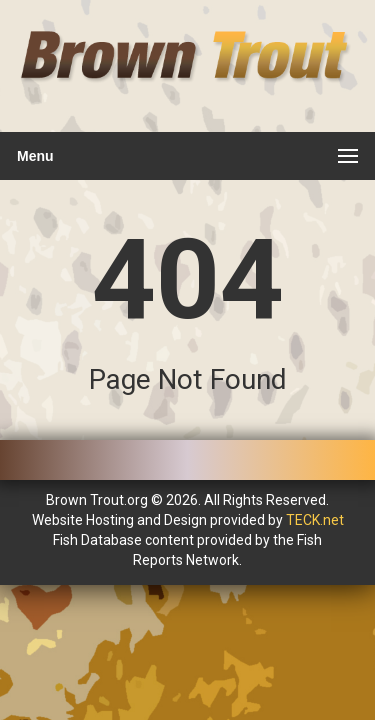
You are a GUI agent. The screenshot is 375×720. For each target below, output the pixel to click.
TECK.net (315, 520)
